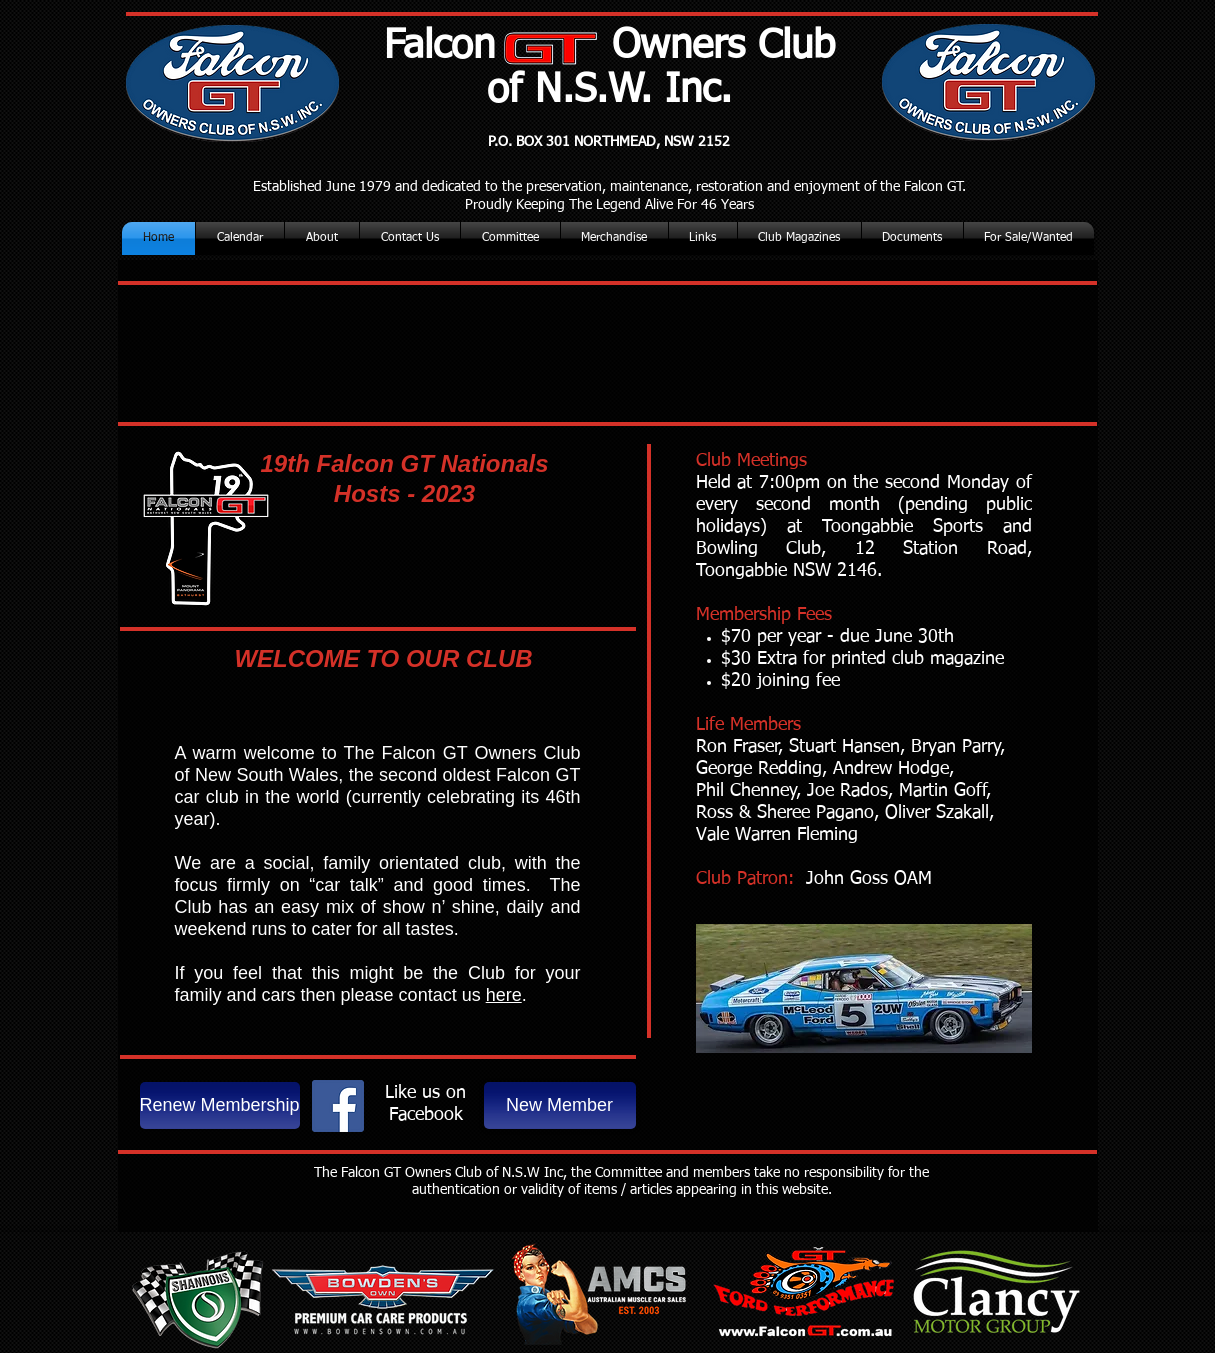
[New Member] (560, 1105)
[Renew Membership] (220, 1105)
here (504, 995)
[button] (799, 238)
